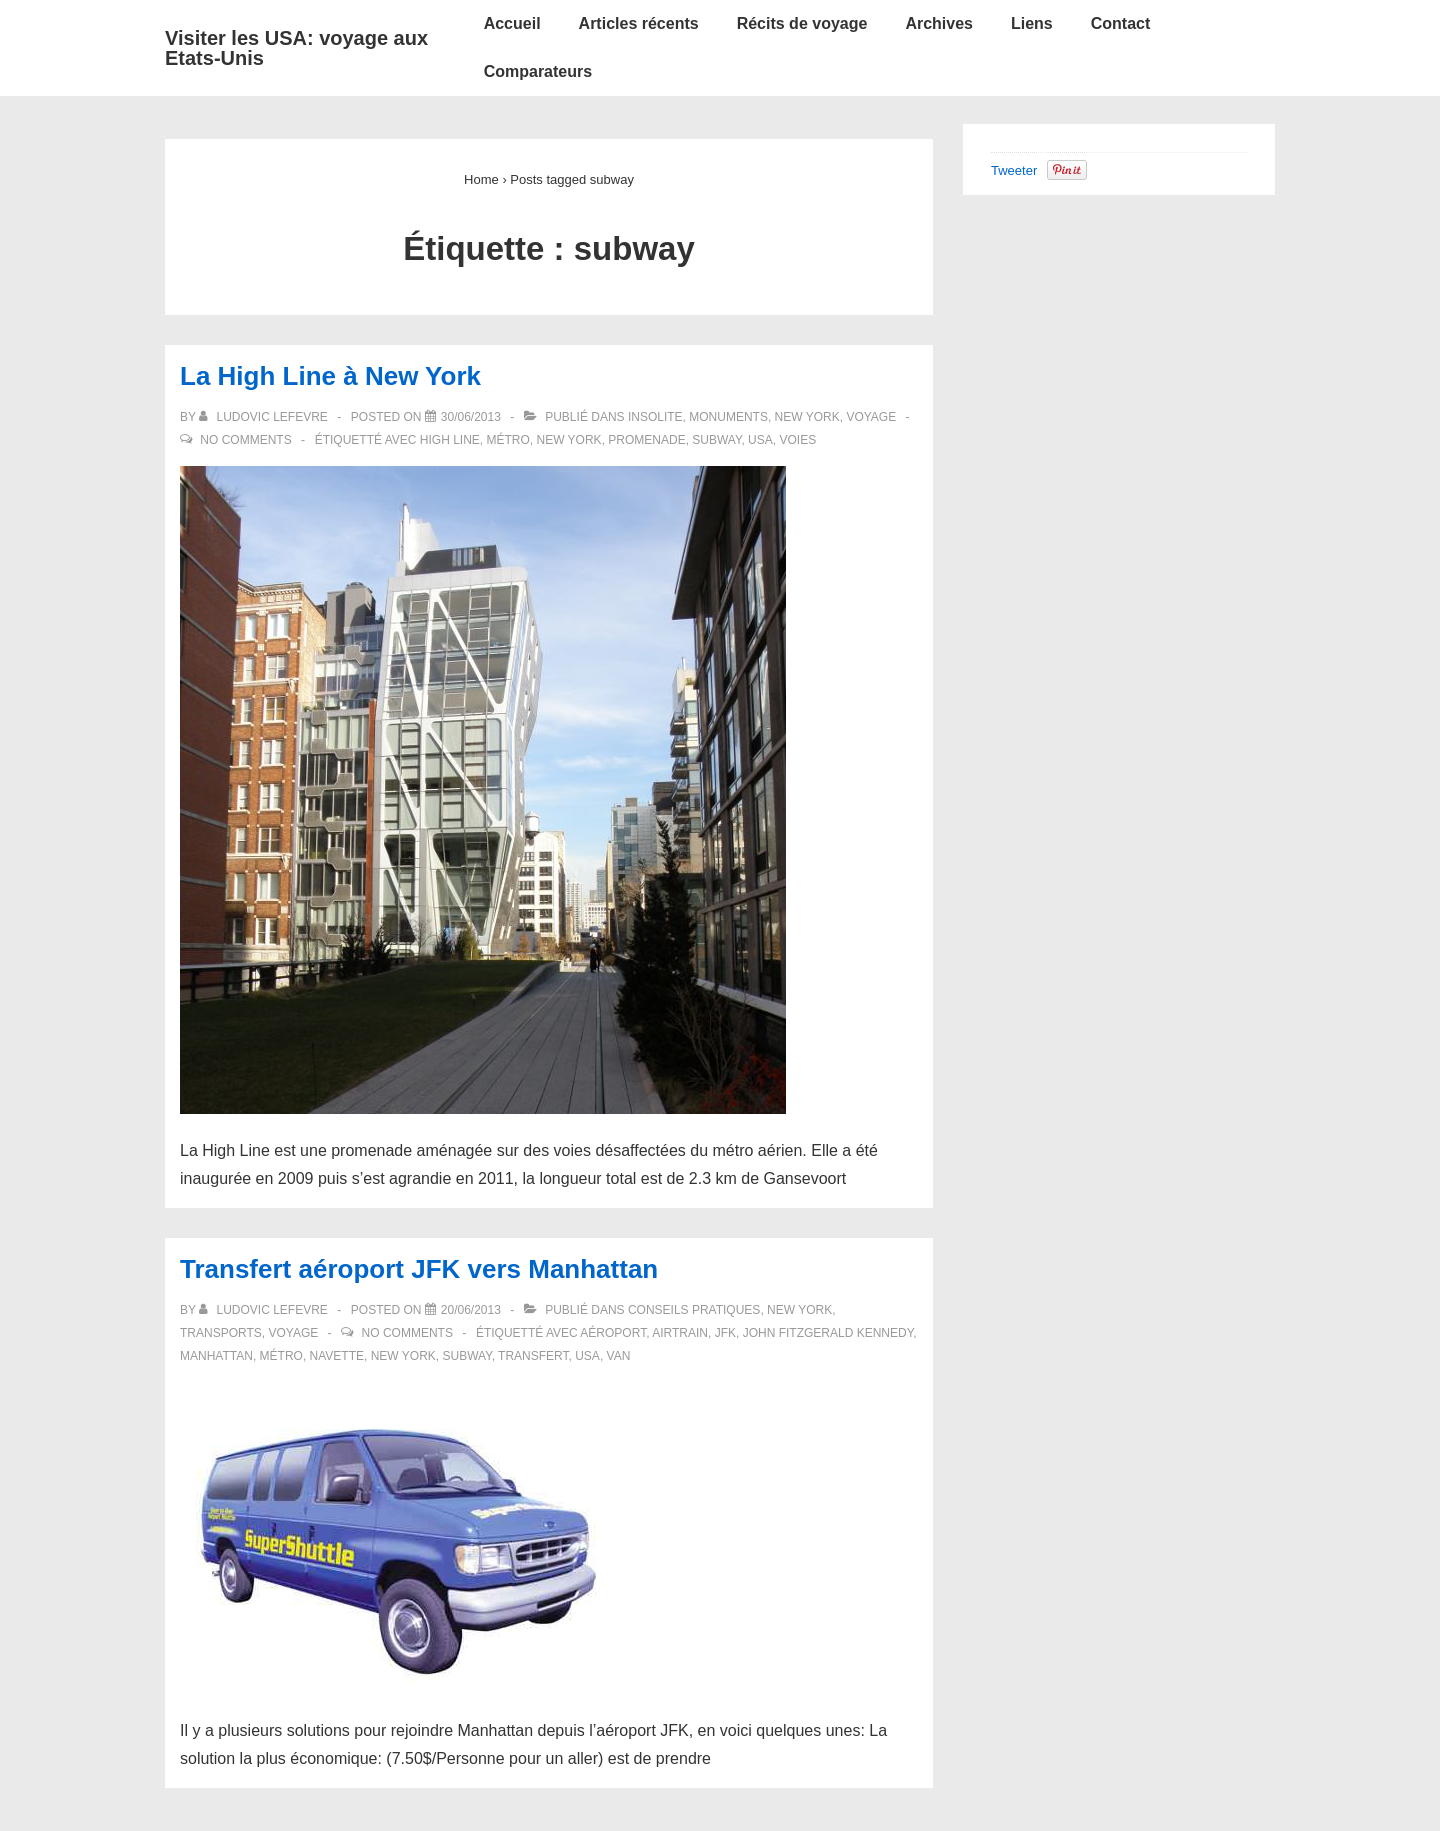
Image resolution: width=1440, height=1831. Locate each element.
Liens (1032, 23)
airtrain (680, 1333)
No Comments (245, 440)
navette (337, 1356)
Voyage (871, 417)
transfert (533, 1356)
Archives (939, 23)
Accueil (512, 23)
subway (716, 440)
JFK (725, 1333)
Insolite (655, 417)
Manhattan (216, 1356)
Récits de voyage (802, 23)
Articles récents (639, 23)
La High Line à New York (330, 376)
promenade (646, 440)
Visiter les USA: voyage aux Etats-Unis (296, 48)
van (619, 1356)
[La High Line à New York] (471, 417)
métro (507, 440)
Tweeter (1014, 170)
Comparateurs (538, 71)
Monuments (728, 417)
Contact (1121, 23)
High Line (450, 440)
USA (760, 440)
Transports (221, 1333)
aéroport (613, 1333)
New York (807, 417)
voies (797, 440)
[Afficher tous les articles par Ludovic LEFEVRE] (265, 417)
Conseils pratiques (694, 1310)
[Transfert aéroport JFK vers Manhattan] (471, 1310)
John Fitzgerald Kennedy (828, 1333)
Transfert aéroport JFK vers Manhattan (419, 1269)
